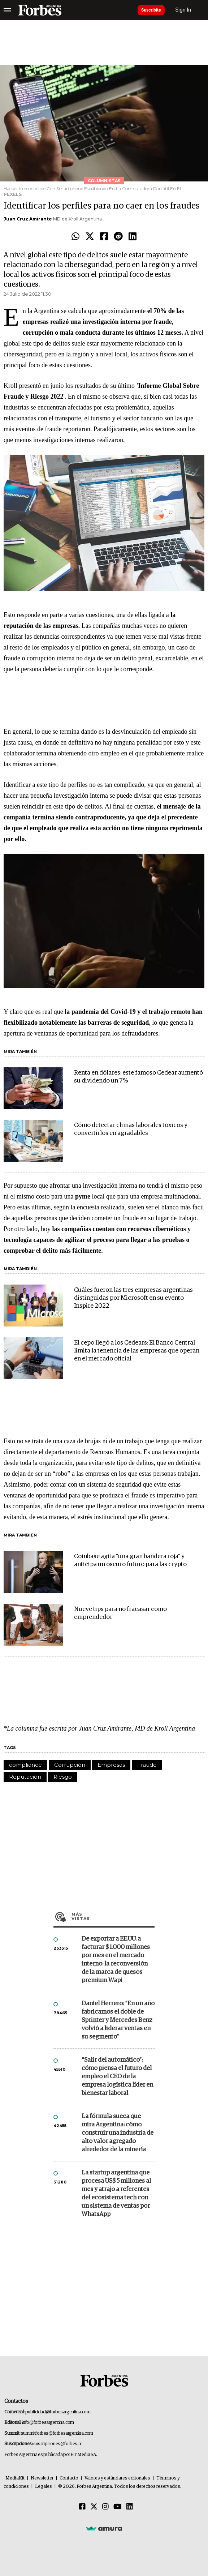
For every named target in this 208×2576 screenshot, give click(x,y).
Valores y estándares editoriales (117, 2478)
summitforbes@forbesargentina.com (57, 2433)
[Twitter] (94, 2507)
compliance (25, 1764)
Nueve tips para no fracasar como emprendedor (120, 1613)
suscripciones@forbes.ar (57, 2444)
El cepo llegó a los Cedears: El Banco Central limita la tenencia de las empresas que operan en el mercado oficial (136, 1351)
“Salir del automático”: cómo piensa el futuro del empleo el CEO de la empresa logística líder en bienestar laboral (117, 2076)
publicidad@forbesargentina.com (58, 2412)
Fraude (147, 1764)
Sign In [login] (183, 10)
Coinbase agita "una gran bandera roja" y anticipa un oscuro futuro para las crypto (130, 1560)
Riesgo (62, 1776)
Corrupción (69, 1764)
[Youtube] (117, 2507)
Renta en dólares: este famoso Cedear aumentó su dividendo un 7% (138, 1077)
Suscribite (151, 10)
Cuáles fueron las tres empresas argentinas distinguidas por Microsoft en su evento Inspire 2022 (133, 1298)
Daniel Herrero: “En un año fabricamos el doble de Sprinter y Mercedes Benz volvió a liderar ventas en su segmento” (118, 2020)
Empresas (111, 1764)
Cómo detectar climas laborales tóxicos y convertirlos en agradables (130, 1129)
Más (113, 1916)
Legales (43, 2486)
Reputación (25, 1776)
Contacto (69, 2478)
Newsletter (42, 2478)
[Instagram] (105, 2507)
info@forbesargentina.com (48, 2422)
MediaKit (15, 2478)
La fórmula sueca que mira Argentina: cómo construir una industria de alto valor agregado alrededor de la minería (117, 2133)
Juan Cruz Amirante (28, 219)
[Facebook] (82, 2507)
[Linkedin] (129, 2507)
